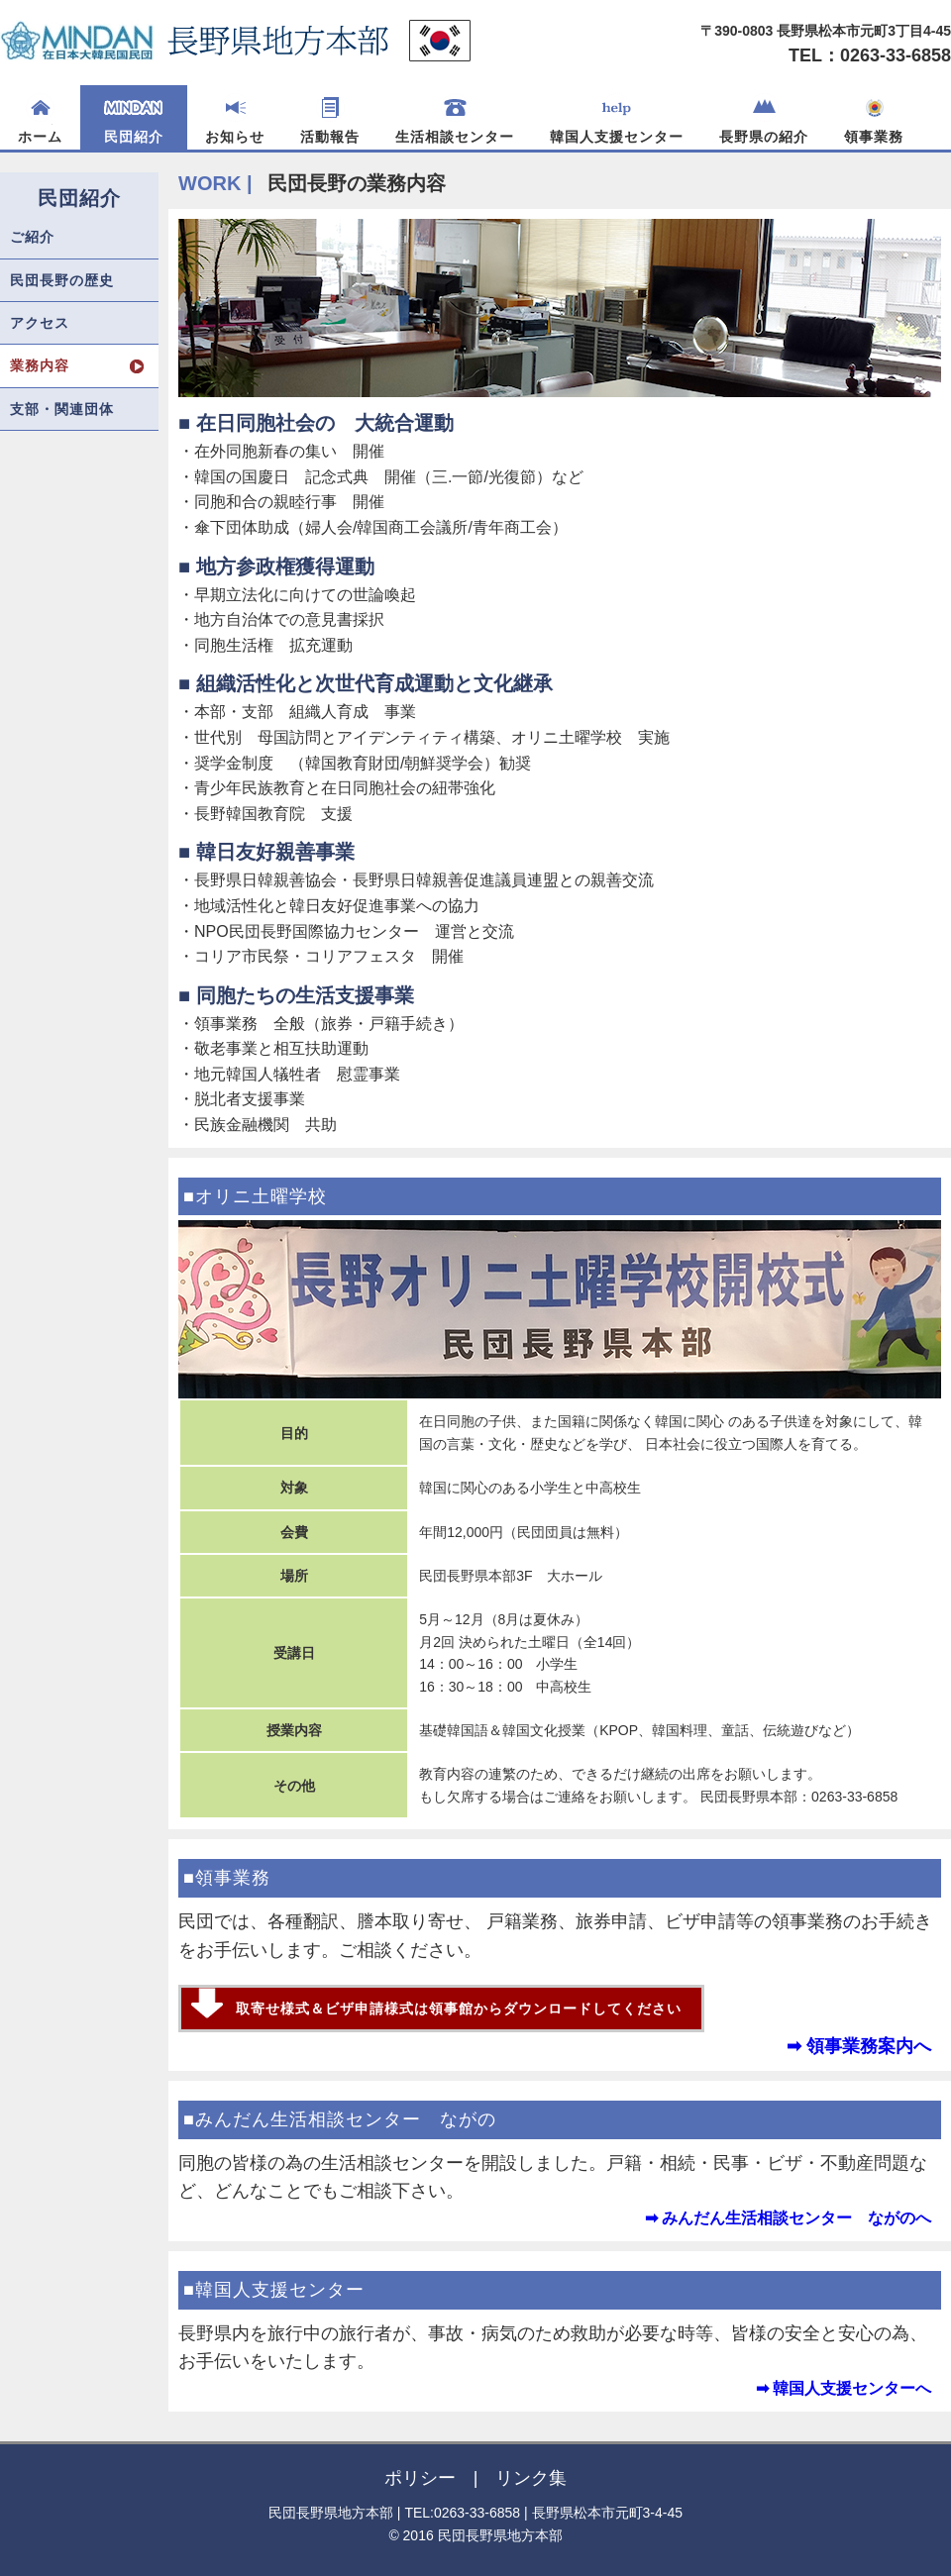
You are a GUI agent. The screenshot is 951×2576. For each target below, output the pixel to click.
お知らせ (234, 119)
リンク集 (531, 2478)
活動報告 (330, 119)
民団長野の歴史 (62, 280)
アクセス (39, 323)
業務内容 (39, 365)
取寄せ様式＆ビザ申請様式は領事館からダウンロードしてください (459, 2008)
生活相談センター (454, 119)
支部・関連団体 (62, 409)
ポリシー (420, 2478)
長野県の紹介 (763, 119)
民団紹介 (133, 119)
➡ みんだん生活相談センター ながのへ (788, 2218)
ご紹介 (32, 237)
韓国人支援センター (617, 119)
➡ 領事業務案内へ (859, 2046)
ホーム (40, 119)
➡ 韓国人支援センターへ (843, 2388)
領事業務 (873, 119)
